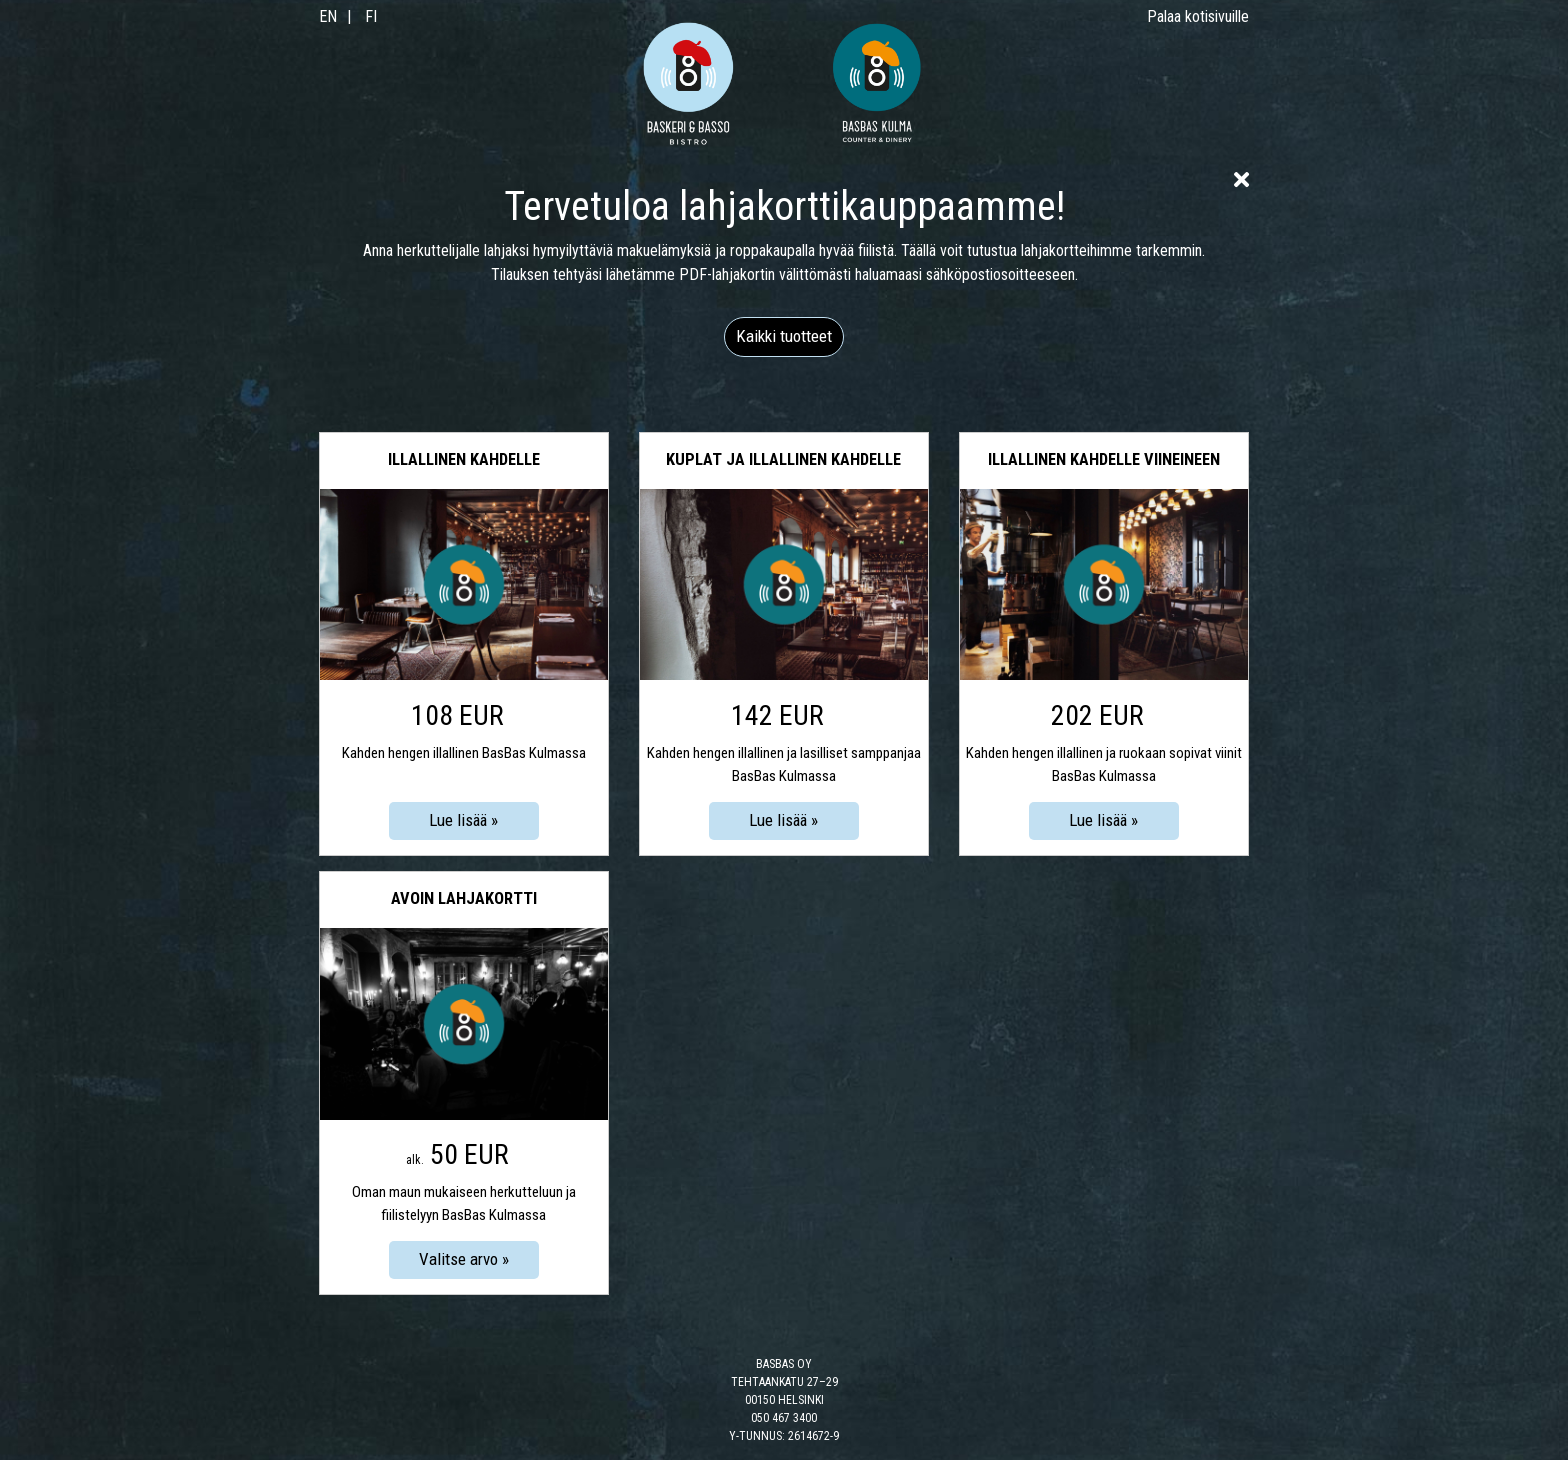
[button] (784, 337)
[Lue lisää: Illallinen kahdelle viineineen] (1104, 821)
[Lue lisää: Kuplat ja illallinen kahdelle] (784, 821)
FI (371, 16)
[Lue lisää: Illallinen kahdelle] (464, 821)
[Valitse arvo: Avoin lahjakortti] (464, 1260)
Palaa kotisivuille (1198, 16)
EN (328, 16)
